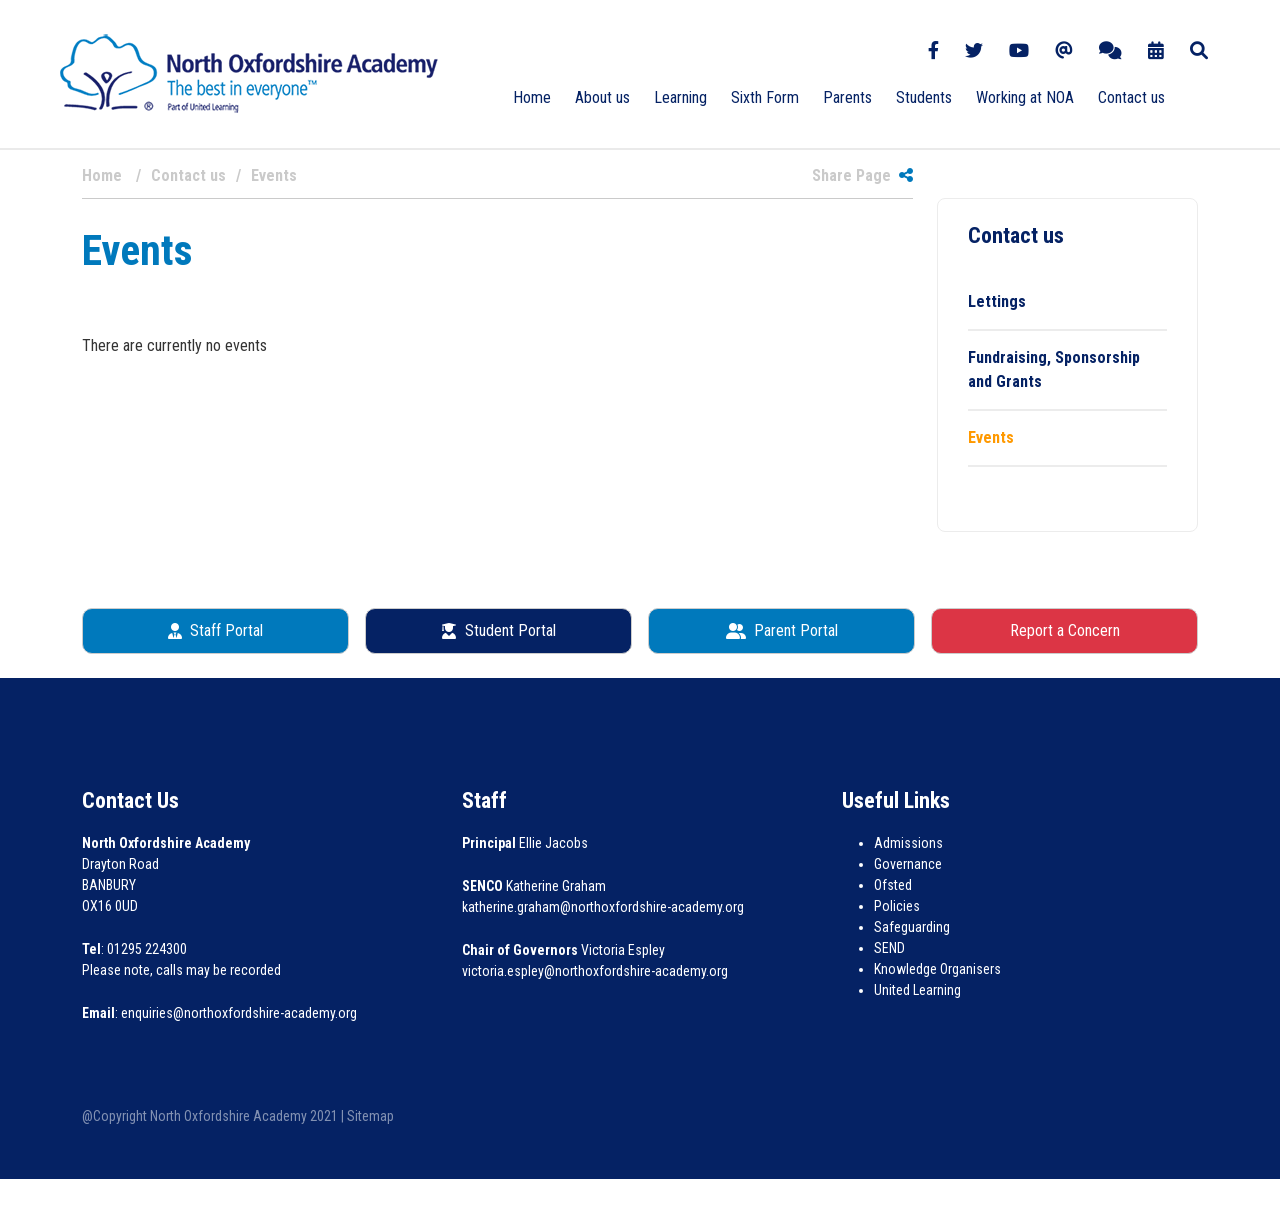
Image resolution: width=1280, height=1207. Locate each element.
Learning (680, 97)
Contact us (1131, 97)
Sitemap (370, 1116)
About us (602, 97)
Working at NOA (1025, 97)
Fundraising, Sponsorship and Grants (1054, 369)
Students (924, 97)
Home (532, 97)
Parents (847, 97)
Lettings (997, 301)
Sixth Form (765, 97)
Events (991, 437)
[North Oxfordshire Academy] (249, 72)
